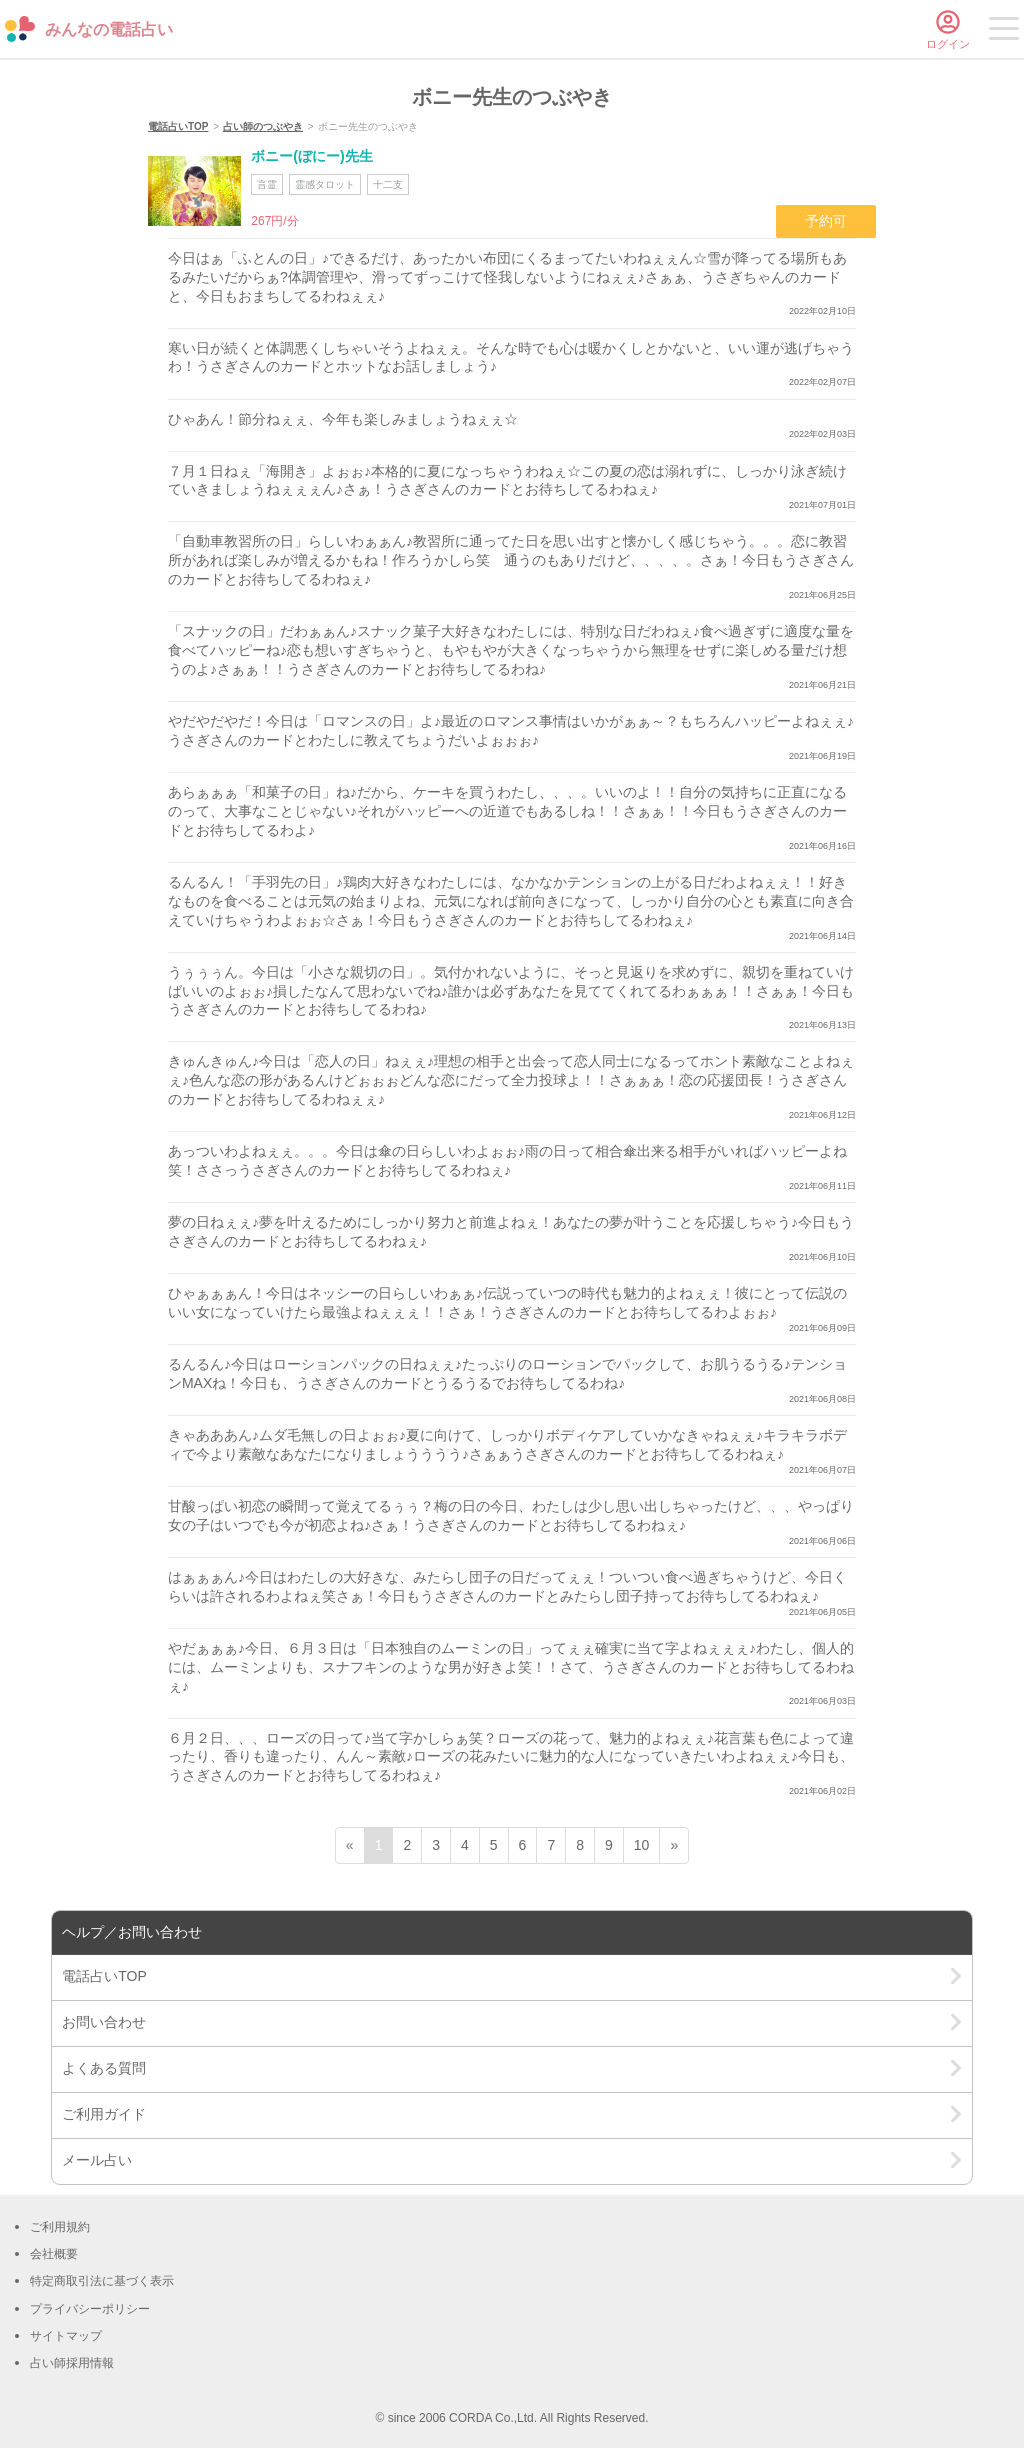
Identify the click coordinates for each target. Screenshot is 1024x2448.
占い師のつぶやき (263, 126)
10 (642, 1845)
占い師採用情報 (72, 2363)
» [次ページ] (674, 1845)
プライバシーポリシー (90, 2309)
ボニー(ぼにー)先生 (311, 156)
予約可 (826, 221)
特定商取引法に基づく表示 (102, 2281)
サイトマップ (66, 2336)
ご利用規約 (60, 2227)
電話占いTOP (178, 126)
